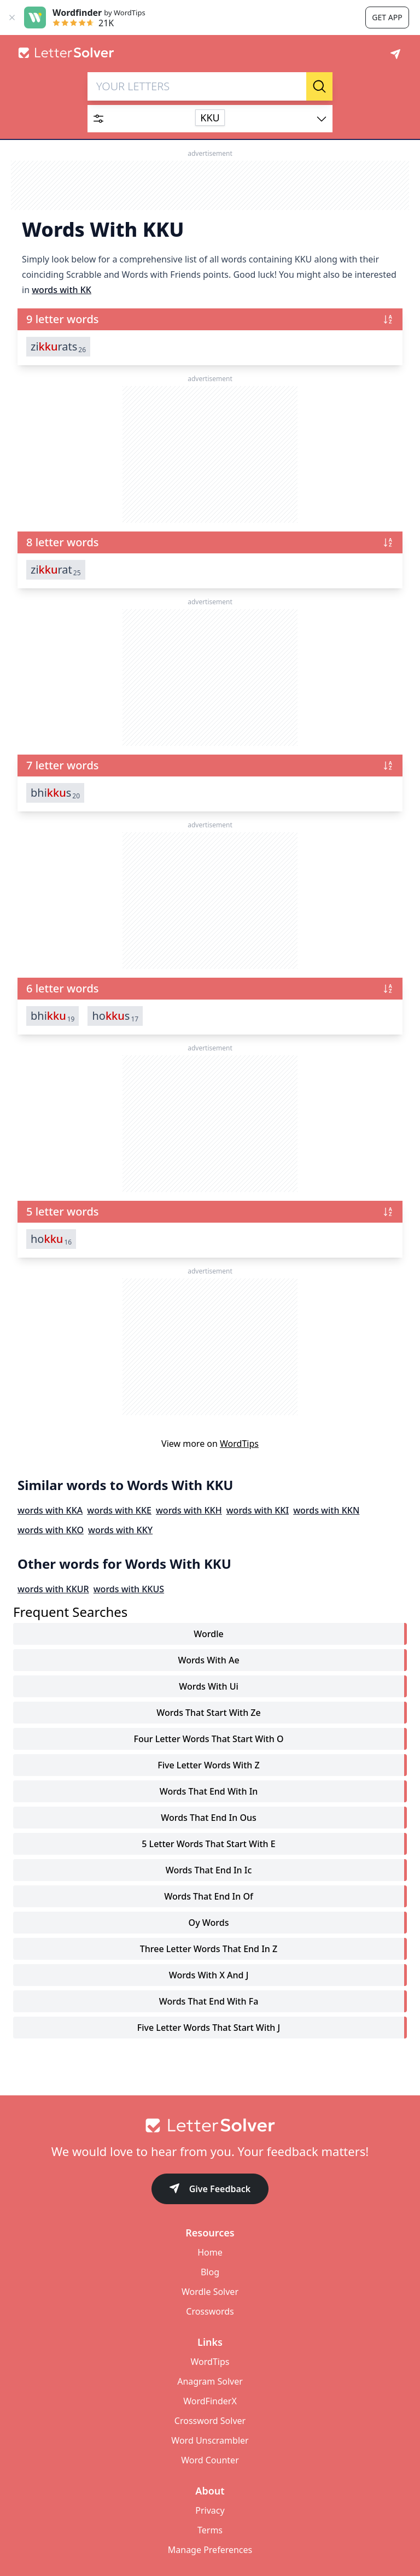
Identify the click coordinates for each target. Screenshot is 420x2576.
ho (51, 1239)
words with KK (61, 290)
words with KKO (51, 1530)
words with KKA (50, 1510)
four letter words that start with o (209, 1739)
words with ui (208, 1686)
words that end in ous (208, 1818)
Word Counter (210, 2460)
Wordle (208, 1634)
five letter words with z (208, 1765)
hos (115, 1016)
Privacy (209, 2510)
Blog (210, 2272)
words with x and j (209, 1975)
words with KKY (120, 1530)
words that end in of (208, 1896)
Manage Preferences (210, 2550)
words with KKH (189, 1510)
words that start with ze (208, 1713)
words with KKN (326, 1510)
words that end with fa (209, 2001)
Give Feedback (210, 2190)
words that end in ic (209, 1870)
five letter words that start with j (208, 2028)
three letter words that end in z (208, 1949)
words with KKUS (129, 1589)
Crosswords (210, 2311)
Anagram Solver (210, 2381)
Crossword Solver (210, 2421)
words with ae (208, 1660)
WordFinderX (210, 2401)
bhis (55, 793)
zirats (58, 346)
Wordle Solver (210, 2292)
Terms (210, 2530)
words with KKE (119, 1510)
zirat (56, 569)
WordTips (239, 1444)
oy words (209, 1923)
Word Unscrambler (209, 2440)
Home (210, 2252)
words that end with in (209, 1791)
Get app (387, 17)
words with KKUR (53, 1589)
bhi (52, 1016)
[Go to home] (210, 2125)
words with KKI (257, 1510)
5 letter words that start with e (208, 1844)
